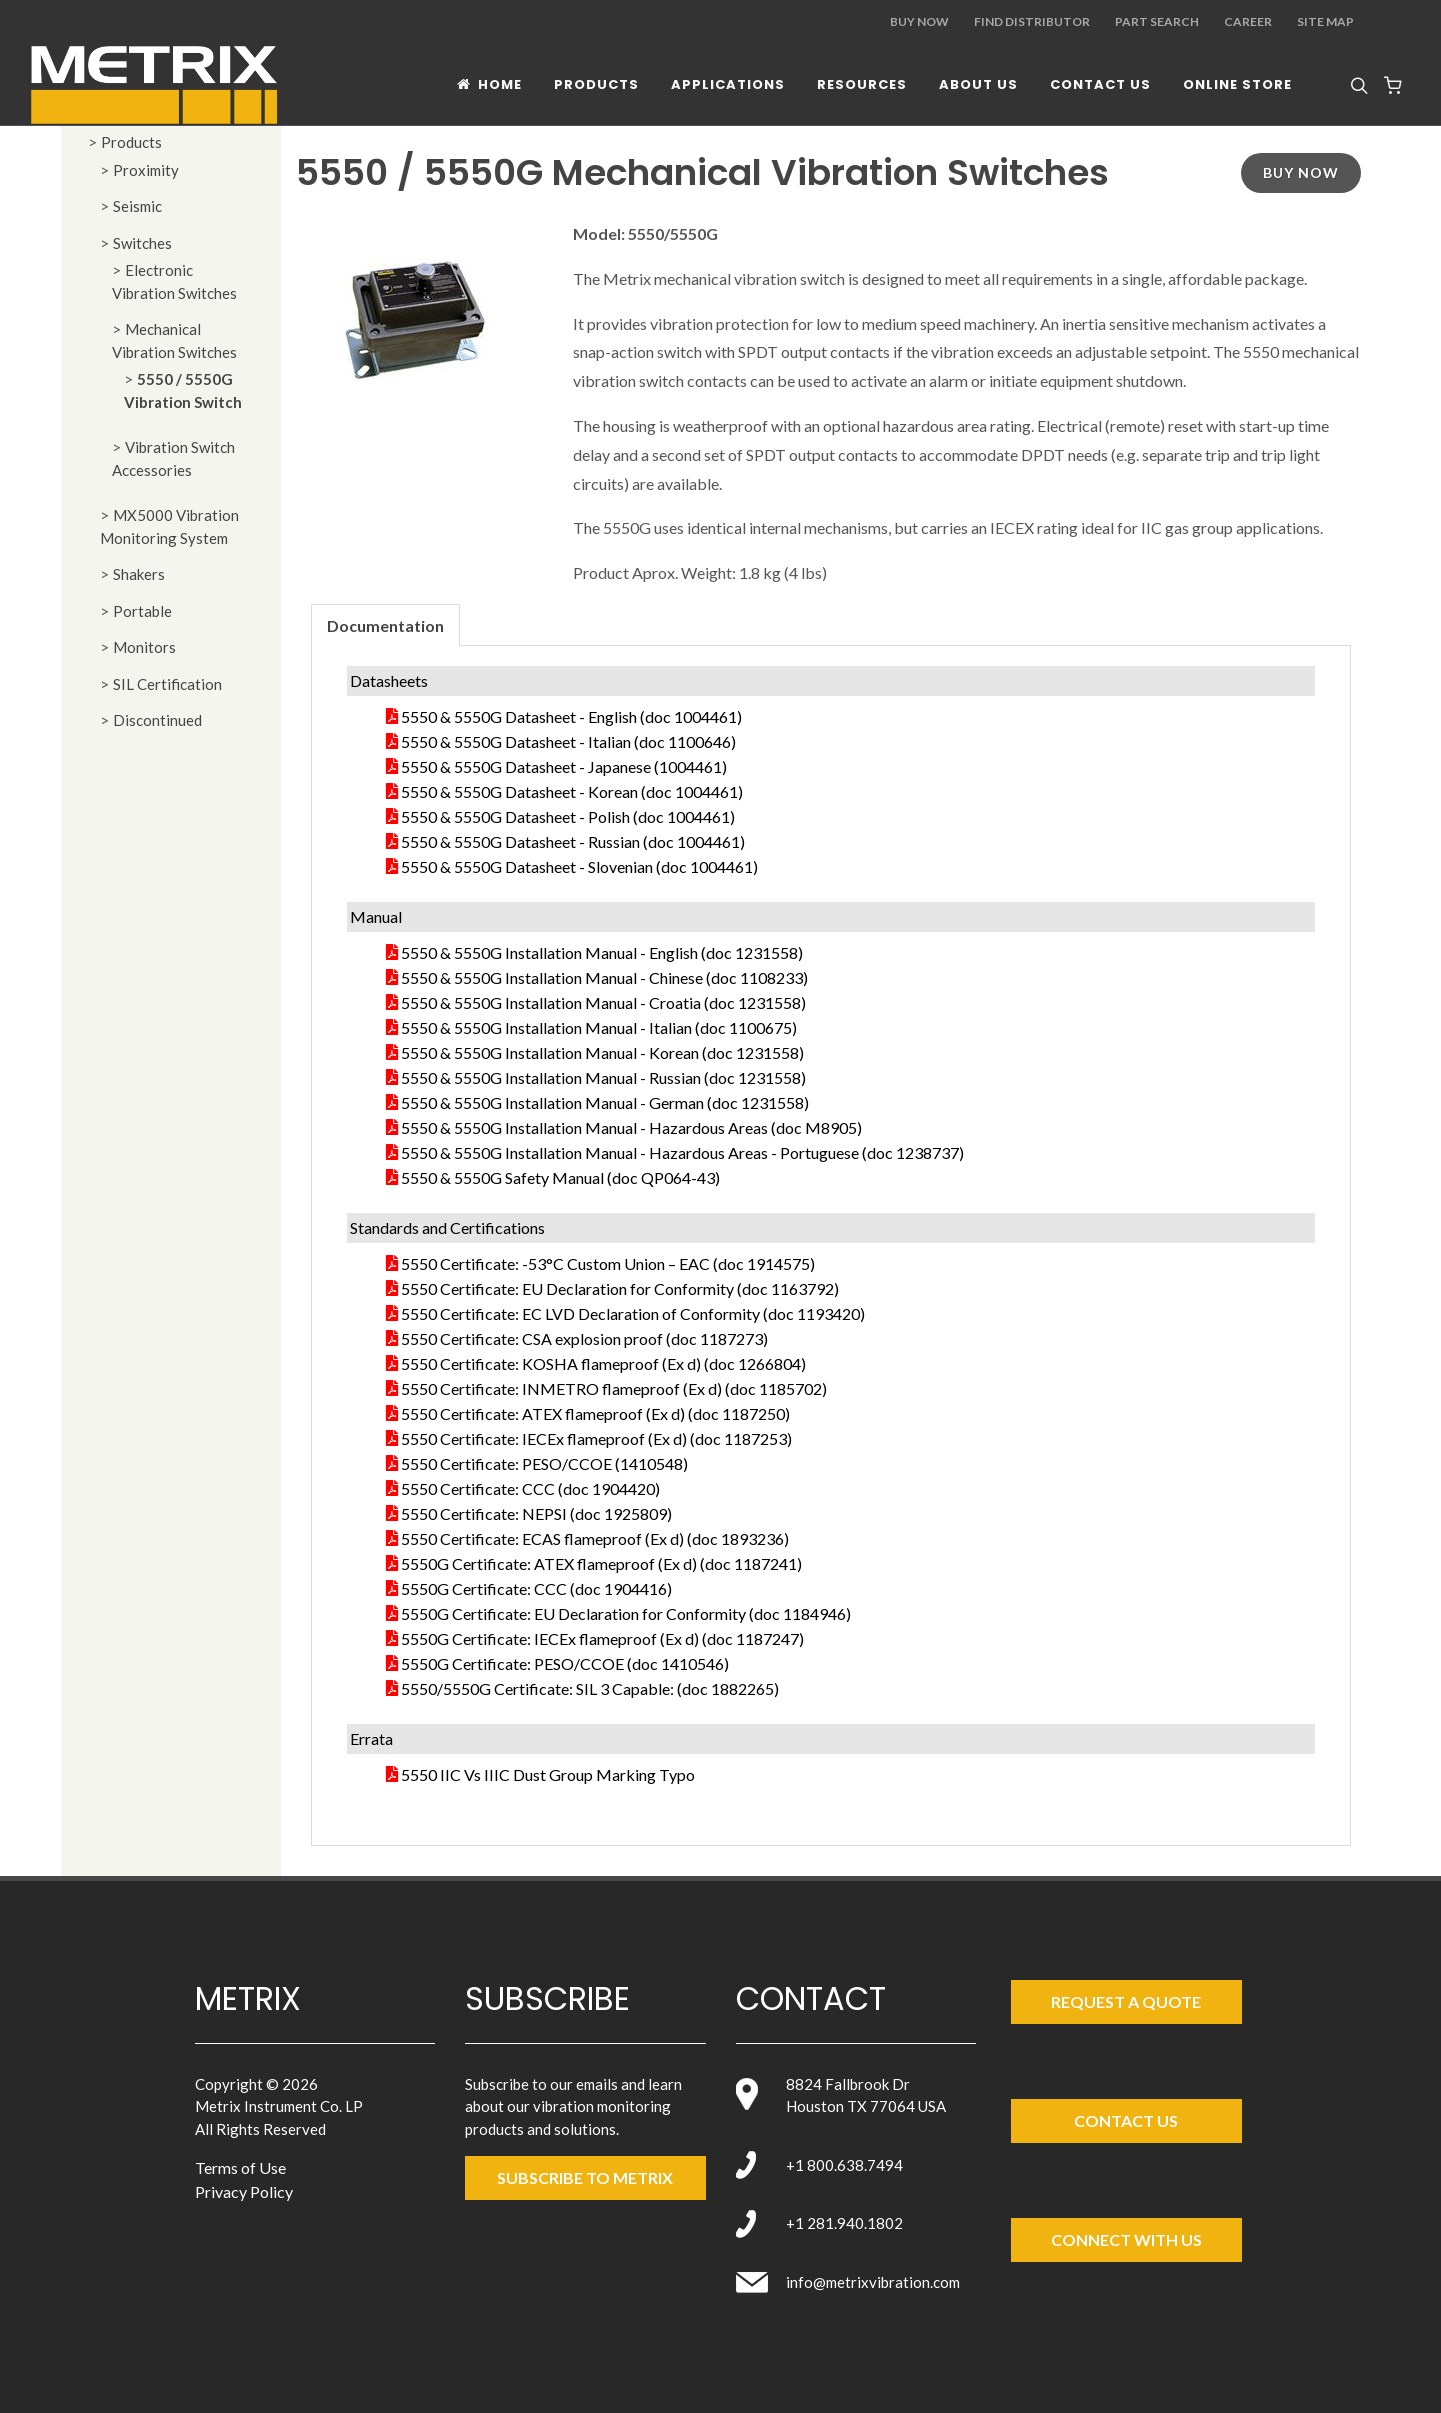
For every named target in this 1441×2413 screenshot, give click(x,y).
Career (1248, 21)
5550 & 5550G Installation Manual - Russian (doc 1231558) (603, 1077)
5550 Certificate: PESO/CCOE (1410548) (544, 1463)
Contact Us (1126, 2120)
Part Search (1157, 21)
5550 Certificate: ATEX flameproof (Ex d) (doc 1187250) (595, 1413)
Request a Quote (1126, 2001)
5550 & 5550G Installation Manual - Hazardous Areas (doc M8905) (631, 1127)
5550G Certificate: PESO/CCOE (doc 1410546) (565, 1663)
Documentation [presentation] (385, 625)
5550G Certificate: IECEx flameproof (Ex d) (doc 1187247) (602, 1638)
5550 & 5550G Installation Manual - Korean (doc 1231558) (602, 1052)
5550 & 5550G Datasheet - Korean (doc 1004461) (572, 791)
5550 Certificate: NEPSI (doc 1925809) (536, 1513)
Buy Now (919, 21)
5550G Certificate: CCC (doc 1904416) (536, 1588)
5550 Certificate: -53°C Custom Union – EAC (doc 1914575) (608, 1263)
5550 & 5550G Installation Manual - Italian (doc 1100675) (599, 1027)
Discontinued (157, 720)
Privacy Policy (244, 2191)
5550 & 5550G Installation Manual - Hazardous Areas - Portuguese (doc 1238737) (682, 1152)
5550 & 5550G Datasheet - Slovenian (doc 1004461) (579, 866)
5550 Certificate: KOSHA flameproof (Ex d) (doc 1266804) (603, 1363)
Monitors (144, 647)
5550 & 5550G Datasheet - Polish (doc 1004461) (568, 816)
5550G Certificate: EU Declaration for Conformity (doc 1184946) (626, 1613)
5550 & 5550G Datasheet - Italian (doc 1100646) (568, 741)
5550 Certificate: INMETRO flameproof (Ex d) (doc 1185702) (614, 1388)
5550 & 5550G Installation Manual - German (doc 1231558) (605, 1102)
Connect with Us (1126, 2239)
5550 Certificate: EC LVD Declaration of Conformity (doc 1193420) (633, 1313)
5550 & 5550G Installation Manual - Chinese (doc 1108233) (604, 977)
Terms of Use (240, 2167)
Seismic (137, 206)
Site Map (1325, 21)
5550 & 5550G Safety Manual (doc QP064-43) (560, 1177)
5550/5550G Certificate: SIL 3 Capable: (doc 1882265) (590, 1688)
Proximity (146, 170)
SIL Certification (167, 684)
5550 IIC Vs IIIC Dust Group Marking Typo (548, 1774)
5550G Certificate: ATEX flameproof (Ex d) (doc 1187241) (601, 1563)
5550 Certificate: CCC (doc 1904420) (530, 1488)
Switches (142, 243)
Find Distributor (1032, 21)
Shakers (139, 574)
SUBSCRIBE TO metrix (585, 2177)
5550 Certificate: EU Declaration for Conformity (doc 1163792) (620, 1288)
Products (131, 142)
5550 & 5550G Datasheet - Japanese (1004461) (564, 766)
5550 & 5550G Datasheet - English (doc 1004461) (571, 716)
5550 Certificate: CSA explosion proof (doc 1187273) (584, 1338)
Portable (142, 611)
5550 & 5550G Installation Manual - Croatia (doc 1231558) (603, 1002)
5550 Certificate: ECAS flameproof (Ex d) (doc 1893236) (595, 1538)
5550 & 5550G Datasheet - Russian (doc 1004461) (573, 841)
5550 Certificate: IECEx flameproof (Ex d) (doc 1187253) (596, 1438)
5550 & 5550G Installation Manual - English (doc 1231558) (602, 952)
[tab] (385, 624)
